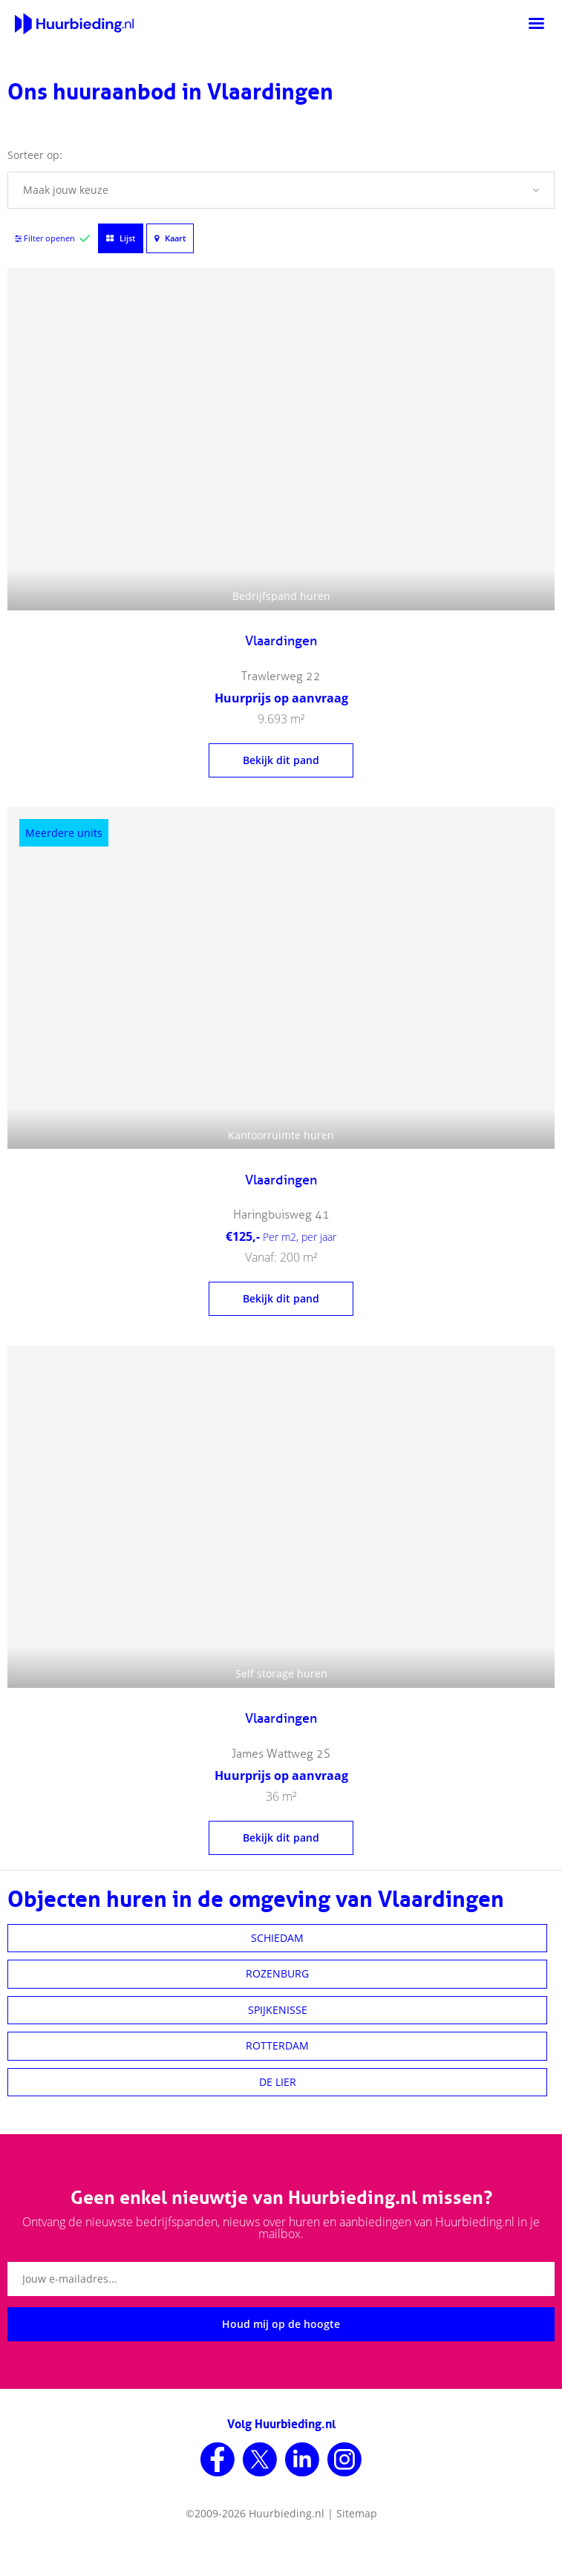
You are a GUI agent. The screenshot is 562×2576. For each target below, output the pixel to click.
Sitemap (356, 2513)
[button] (281, 190)
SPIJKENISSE (277, 2010)
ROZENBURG (277, 1973)
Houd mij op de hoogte (281, 2324)
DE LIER (277, 2082)
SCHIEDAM (277, 1938)
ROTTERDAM (277, 2045)
